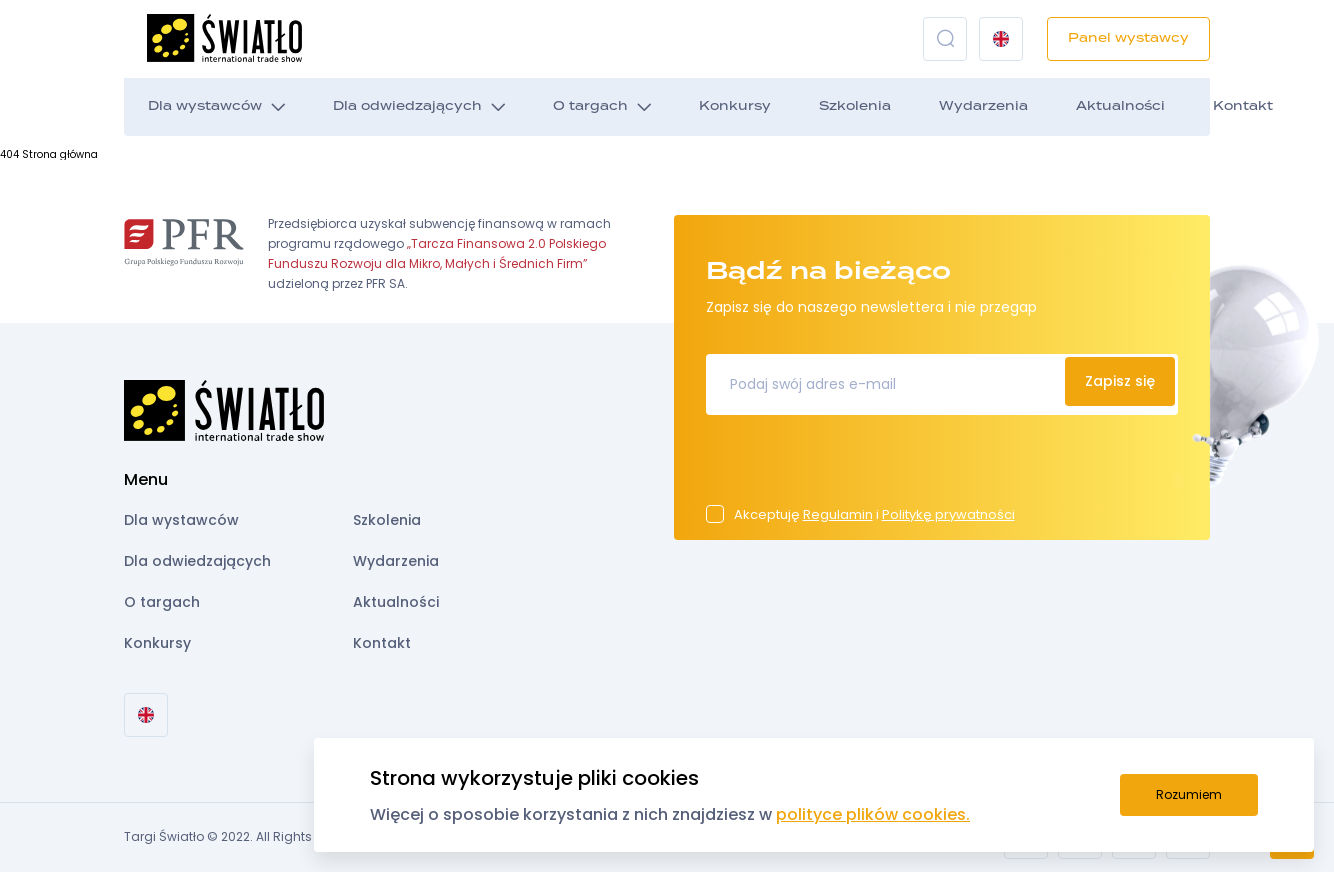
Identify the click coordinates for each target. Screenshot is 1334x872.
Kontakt (1243, 107)
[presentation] (858, 466)
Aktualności (1120, 107)
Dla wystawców (205, 107)
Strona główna (60, 154)
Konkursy (735, 107)
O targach (590, 107)
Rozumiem (1189, 794)
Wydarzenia (983, 107)
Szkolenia (855, 107)
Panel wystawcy (1128, 38)
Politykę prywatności (948, 514)
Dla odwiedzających (407, 107)
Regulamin (838, 514)
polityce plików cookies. (873, 814)
